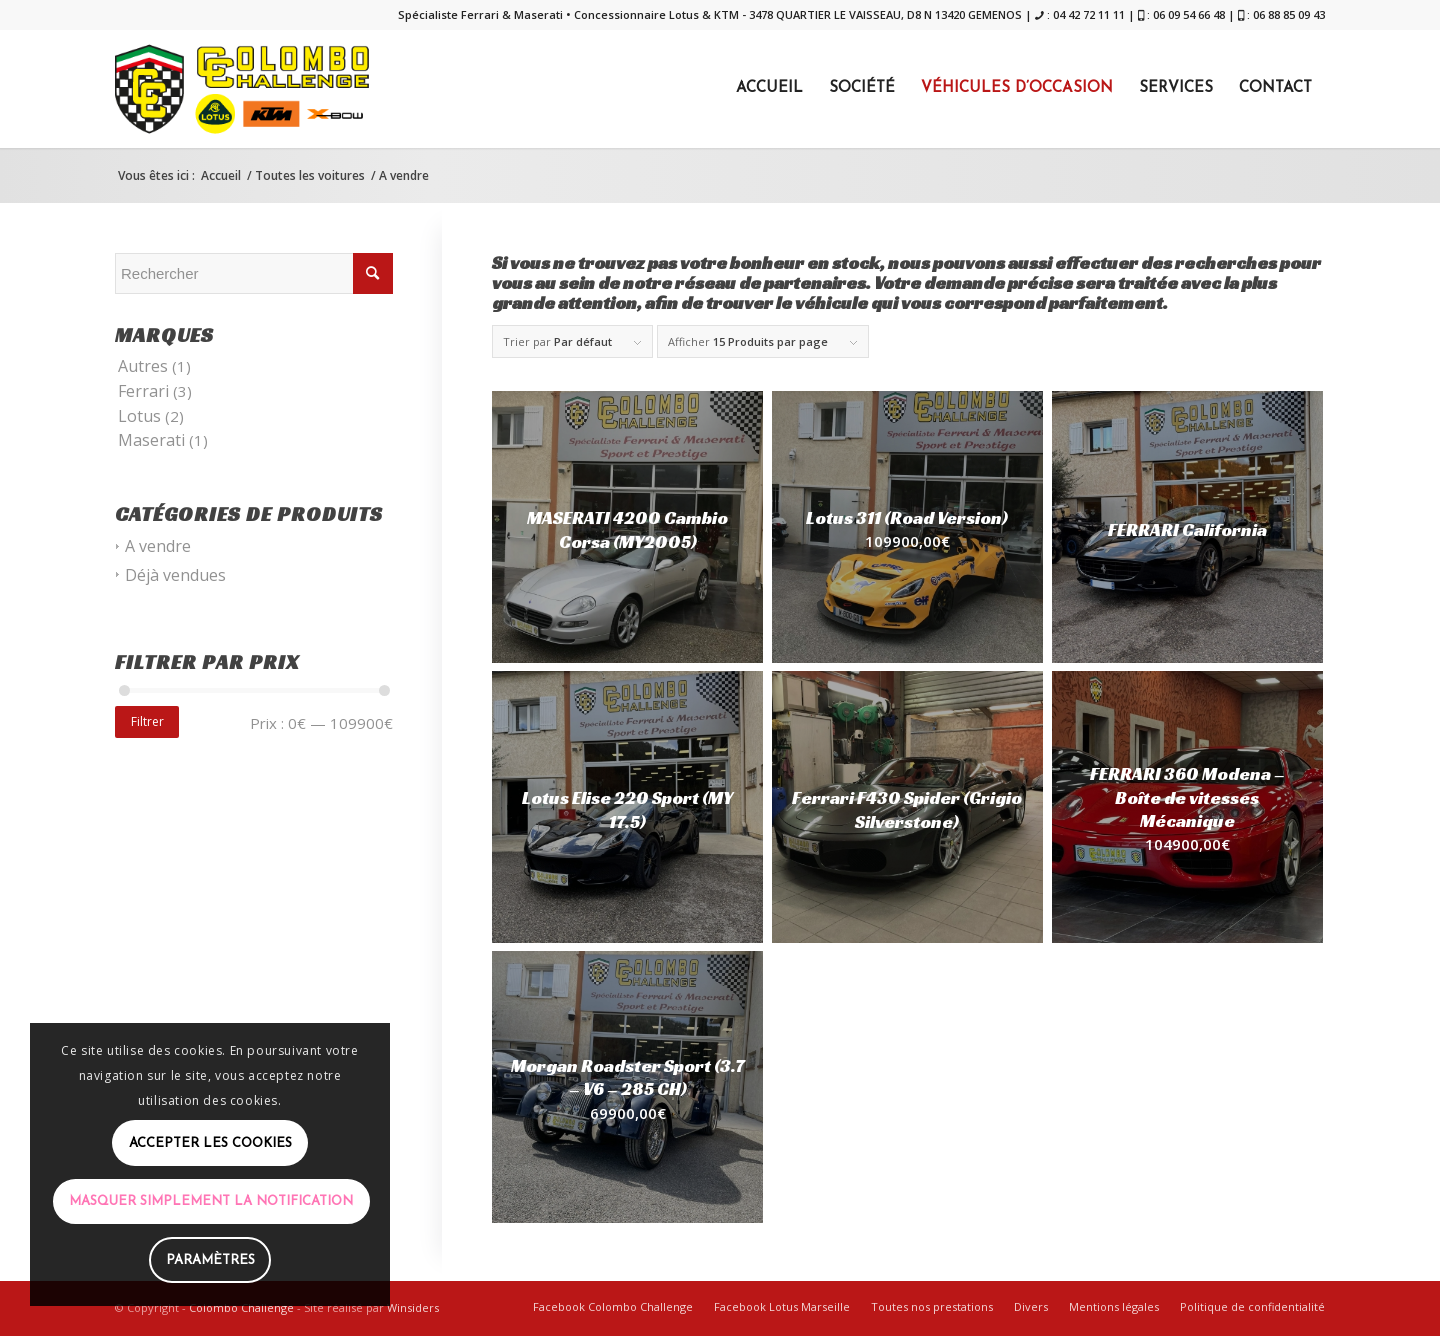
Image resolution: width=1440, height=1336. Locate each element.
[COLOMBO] (243, 89)
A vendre (158, 546)
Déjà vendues (175, 575)
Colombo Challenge (241, 1307)
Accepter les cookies (210, 1143)
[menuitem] (769, 89)
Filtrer (147, 721)
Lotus (139, 416)
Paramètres (210, 1260)
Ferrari (143, 391)
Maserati (151, 440)
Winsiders (413, 1307)
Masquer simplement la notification (211, 1201)
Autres (143, 366)
